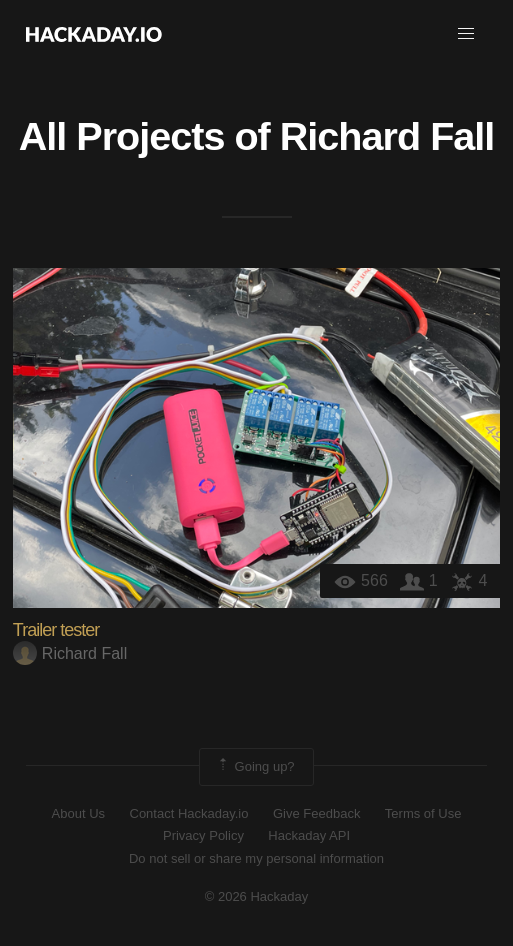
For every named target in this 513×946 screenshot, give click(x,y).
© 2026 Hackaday (257, 896)
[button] (466, 34)
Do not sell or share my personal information (256, 858)
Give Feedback (316, 813)
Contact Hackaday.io (189, 813)
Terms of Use (423, 813)
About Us (78, 813)
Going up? (255, 767)
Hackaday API (309, 835)
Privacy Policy (203, 835)
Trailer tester (56, 630)
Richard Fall (387, 136)
